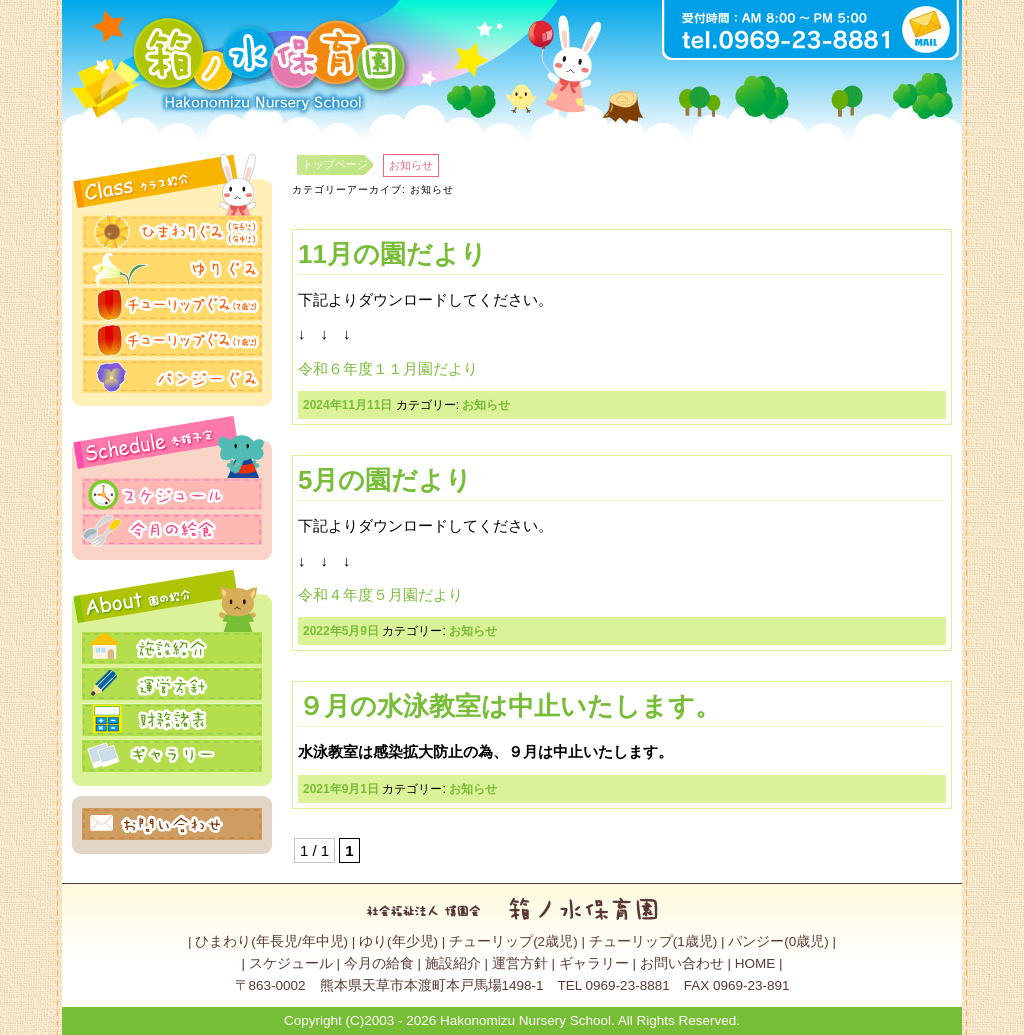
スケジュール (291, 963)
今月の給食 (379, 963)
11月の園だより (392, 254)
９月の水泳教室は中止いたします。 (509, 706)
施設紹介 (453, 963)
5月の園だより (385, 480)
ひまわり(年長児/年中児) (271, 941)
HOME (755, 963)
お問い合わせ (682, 963)
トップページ (335, 164)
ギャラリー (594, 963)
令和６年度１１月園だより (388, 368)
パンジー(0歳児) (778, 941)
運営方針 (520, 963)
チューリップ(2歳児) (513, 941)
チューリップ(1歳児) (653, 941)
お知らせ (486, 405)
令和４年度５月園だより (380, 594)
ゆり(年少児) (398, 941)
